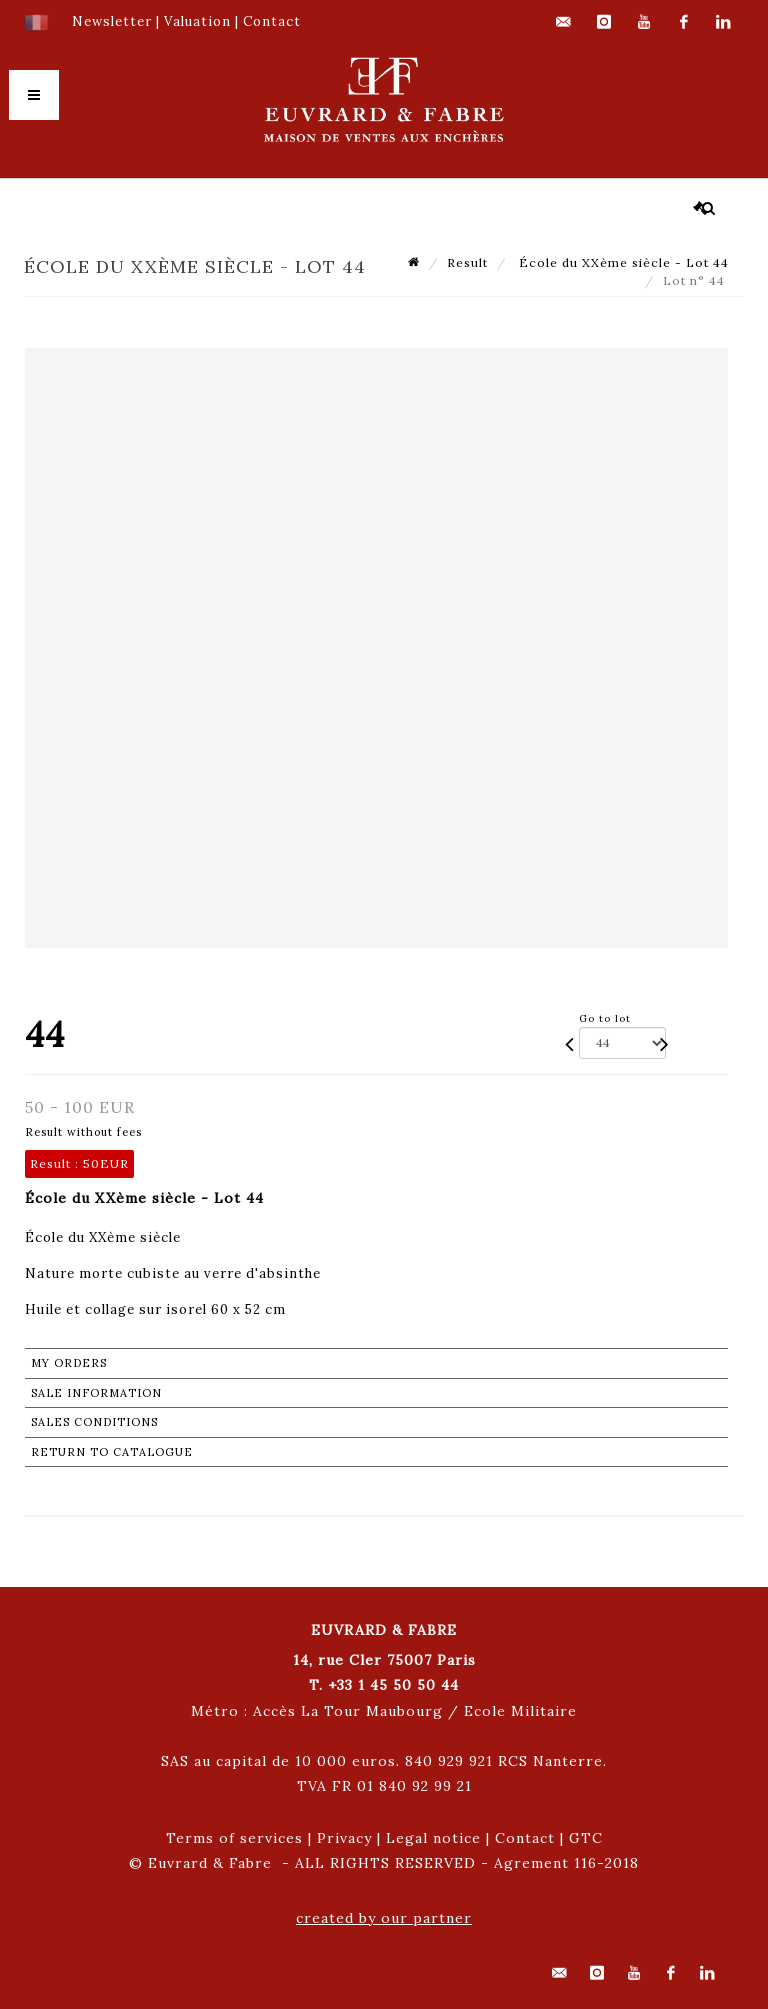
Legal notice (433, 1838)
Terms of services (234, 1838)
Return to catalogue (112, 1452)
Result (467, 262)
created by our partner (384, 1918)
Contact (525, 1838)
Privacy (344, 1838)
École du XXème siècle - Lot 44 (622, 262)
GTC (586, 1838)
